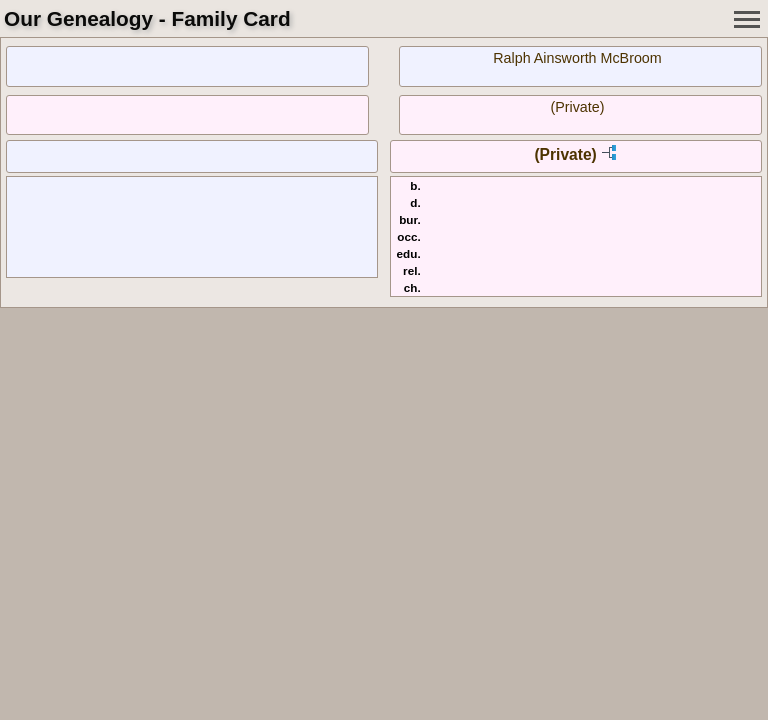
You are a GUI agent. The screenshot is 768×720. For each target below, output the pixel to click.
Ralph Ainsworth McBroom (577, 58)
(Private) (577, 107)
